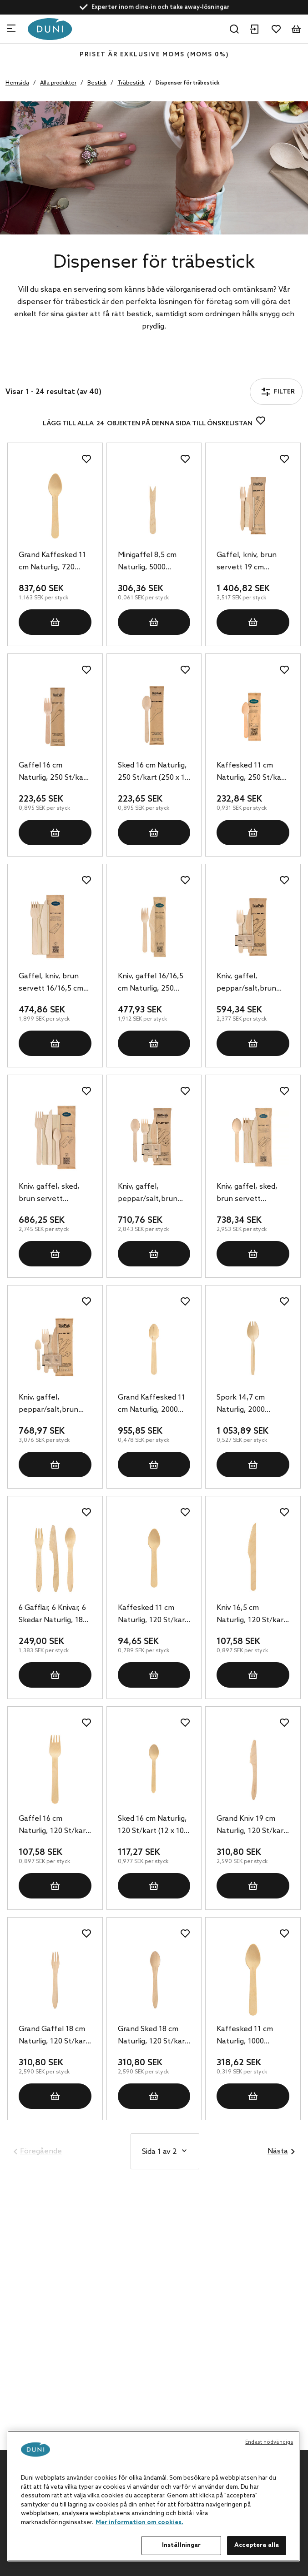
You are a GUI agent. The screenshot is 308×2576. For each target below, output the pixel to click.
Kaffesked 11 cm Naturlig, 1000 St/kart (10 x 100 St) (250, 2036)
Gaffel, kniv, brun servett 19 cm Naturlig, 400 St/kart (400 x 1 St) (252, 562)
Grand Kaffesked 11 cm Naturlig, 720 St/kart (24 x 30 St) (52, 562)
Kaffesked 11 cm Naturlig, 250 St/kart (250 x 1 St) (252, 772)
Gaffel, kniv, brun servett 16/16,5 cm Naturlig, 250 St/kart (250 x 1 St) (54, 983)
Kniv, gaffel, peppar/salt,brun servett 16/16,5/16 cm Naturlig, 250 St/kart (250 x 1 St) (150, 1193)
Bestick (96, 83)
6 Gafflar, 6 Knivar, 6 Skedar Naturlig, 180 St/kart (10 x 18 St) (53, 1615)
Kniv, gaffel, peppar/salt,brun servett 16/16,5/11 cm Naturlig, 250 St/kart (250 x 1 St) (50, 1404)
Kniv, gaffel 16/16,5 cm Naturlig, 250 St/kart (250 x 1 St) (150, 983)
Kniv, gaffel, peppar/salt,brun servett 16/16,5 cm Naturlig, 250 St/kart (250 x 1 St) (252, 983)
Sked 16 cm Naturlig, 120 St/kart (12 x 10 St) (152, 1825)
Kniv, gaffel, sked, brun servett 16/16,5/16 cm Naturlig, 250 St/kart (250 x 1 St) (252, 1193)
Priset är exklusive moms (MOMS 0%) (154, 54)
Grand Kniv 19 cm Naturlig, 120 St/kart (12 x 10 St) (252, 1825)
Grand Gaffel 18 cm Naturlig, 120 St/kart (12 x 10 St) (54, 2036)
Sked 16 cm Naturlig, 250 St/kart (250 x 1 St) (152, 772)
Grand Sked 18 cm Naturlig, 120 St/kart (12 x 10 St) (153, 2036)
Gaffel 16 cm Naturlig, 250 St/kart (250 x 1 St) (54, 772)
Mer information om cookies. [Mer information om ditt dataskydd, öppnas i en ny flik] (139, 2522)
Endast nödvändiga (269, 2442)
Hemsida (17, 83)
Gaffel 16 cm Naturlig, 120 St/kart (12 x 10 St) (54, 1825)
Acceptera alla (256, 2545)
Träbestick (131, 83)
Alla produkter (58, 83)
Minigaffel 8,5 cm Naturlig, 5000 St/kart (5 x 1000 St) (151, 562)
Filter (31, 366)
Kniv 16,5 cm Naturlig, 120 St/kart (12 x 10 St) (252, 1615)
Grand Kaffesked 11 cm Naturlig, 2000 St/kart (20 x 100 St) (152, 1404)
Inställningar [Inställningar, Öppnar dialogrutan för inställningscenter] (181, 2545)
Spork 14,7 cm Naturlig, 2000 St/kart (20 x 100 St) (250, 1404)
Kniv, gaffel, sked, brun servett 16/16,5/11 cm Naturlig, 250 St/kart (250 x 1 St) (54, 1193)
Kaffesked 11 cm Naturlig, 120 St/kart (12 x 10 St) (153, 1615)
